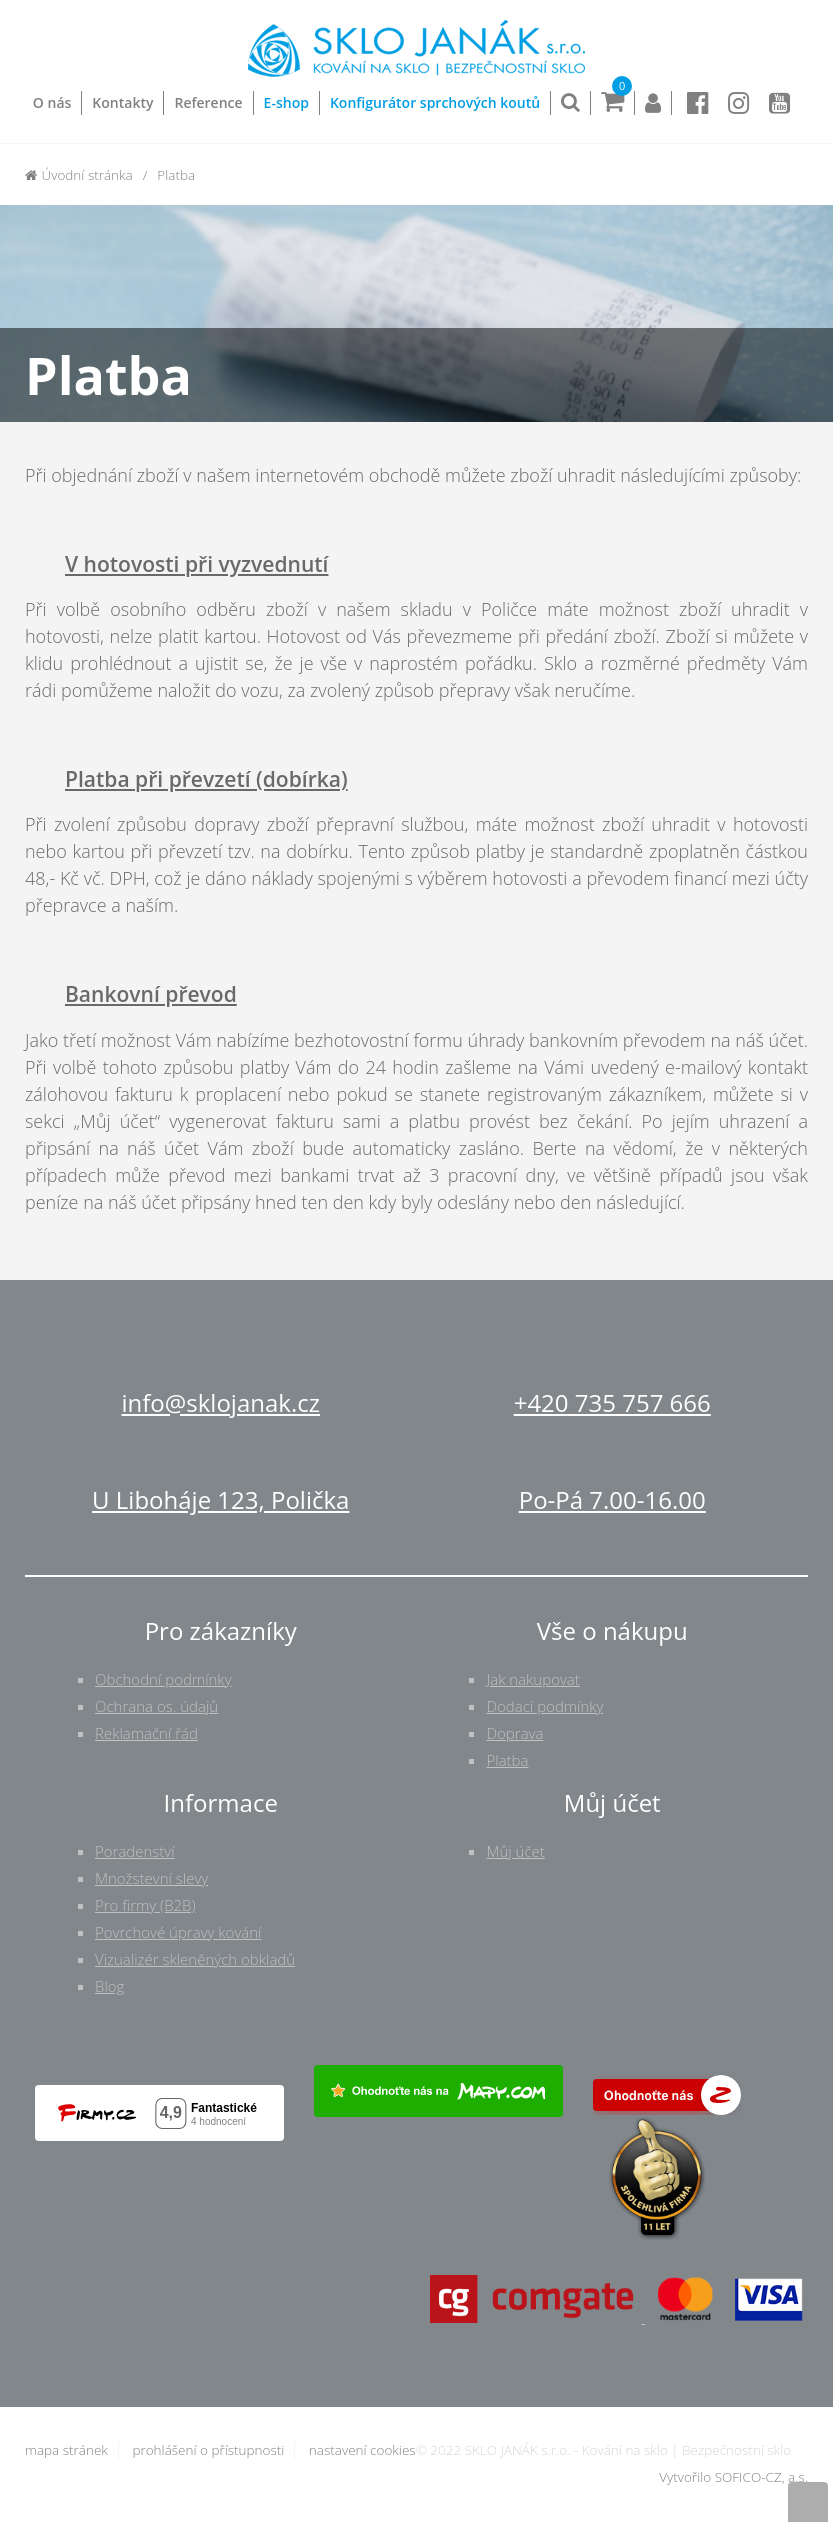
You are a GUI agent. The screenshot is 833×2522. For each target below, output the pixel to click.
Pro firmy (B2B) (145, 1905)
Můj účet (515, 1851)
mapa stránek (66, 2450)
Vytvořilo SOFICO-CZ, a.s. (733, 2477)
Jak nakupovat (532, 1679)
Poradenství (135, 1851)
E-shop (286, 102)
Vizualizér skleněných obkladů (195, 1959)
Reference (208, 102)
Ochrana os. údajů (156, 1706)
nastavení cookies (362, 2450)
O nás (52, 102)
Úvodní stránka (79, 175)
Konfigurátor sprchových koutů (435, 102)
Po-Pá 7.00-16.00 (612, 1499)
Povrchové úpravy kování (178, 1932)
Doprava (514, 1733)
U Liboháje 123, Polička (220, 1499)
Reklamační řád (146, 1733)
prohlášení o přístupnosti (208, 2450)
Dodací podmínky (544, 1706)
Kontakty (122, 102)
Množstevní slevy (151, 1878)
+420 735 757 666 (612, 1402)
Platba (507, 1760)
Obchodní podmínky (163, 1679)
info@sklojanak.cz (221, 1402)
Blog (109, 1986)
